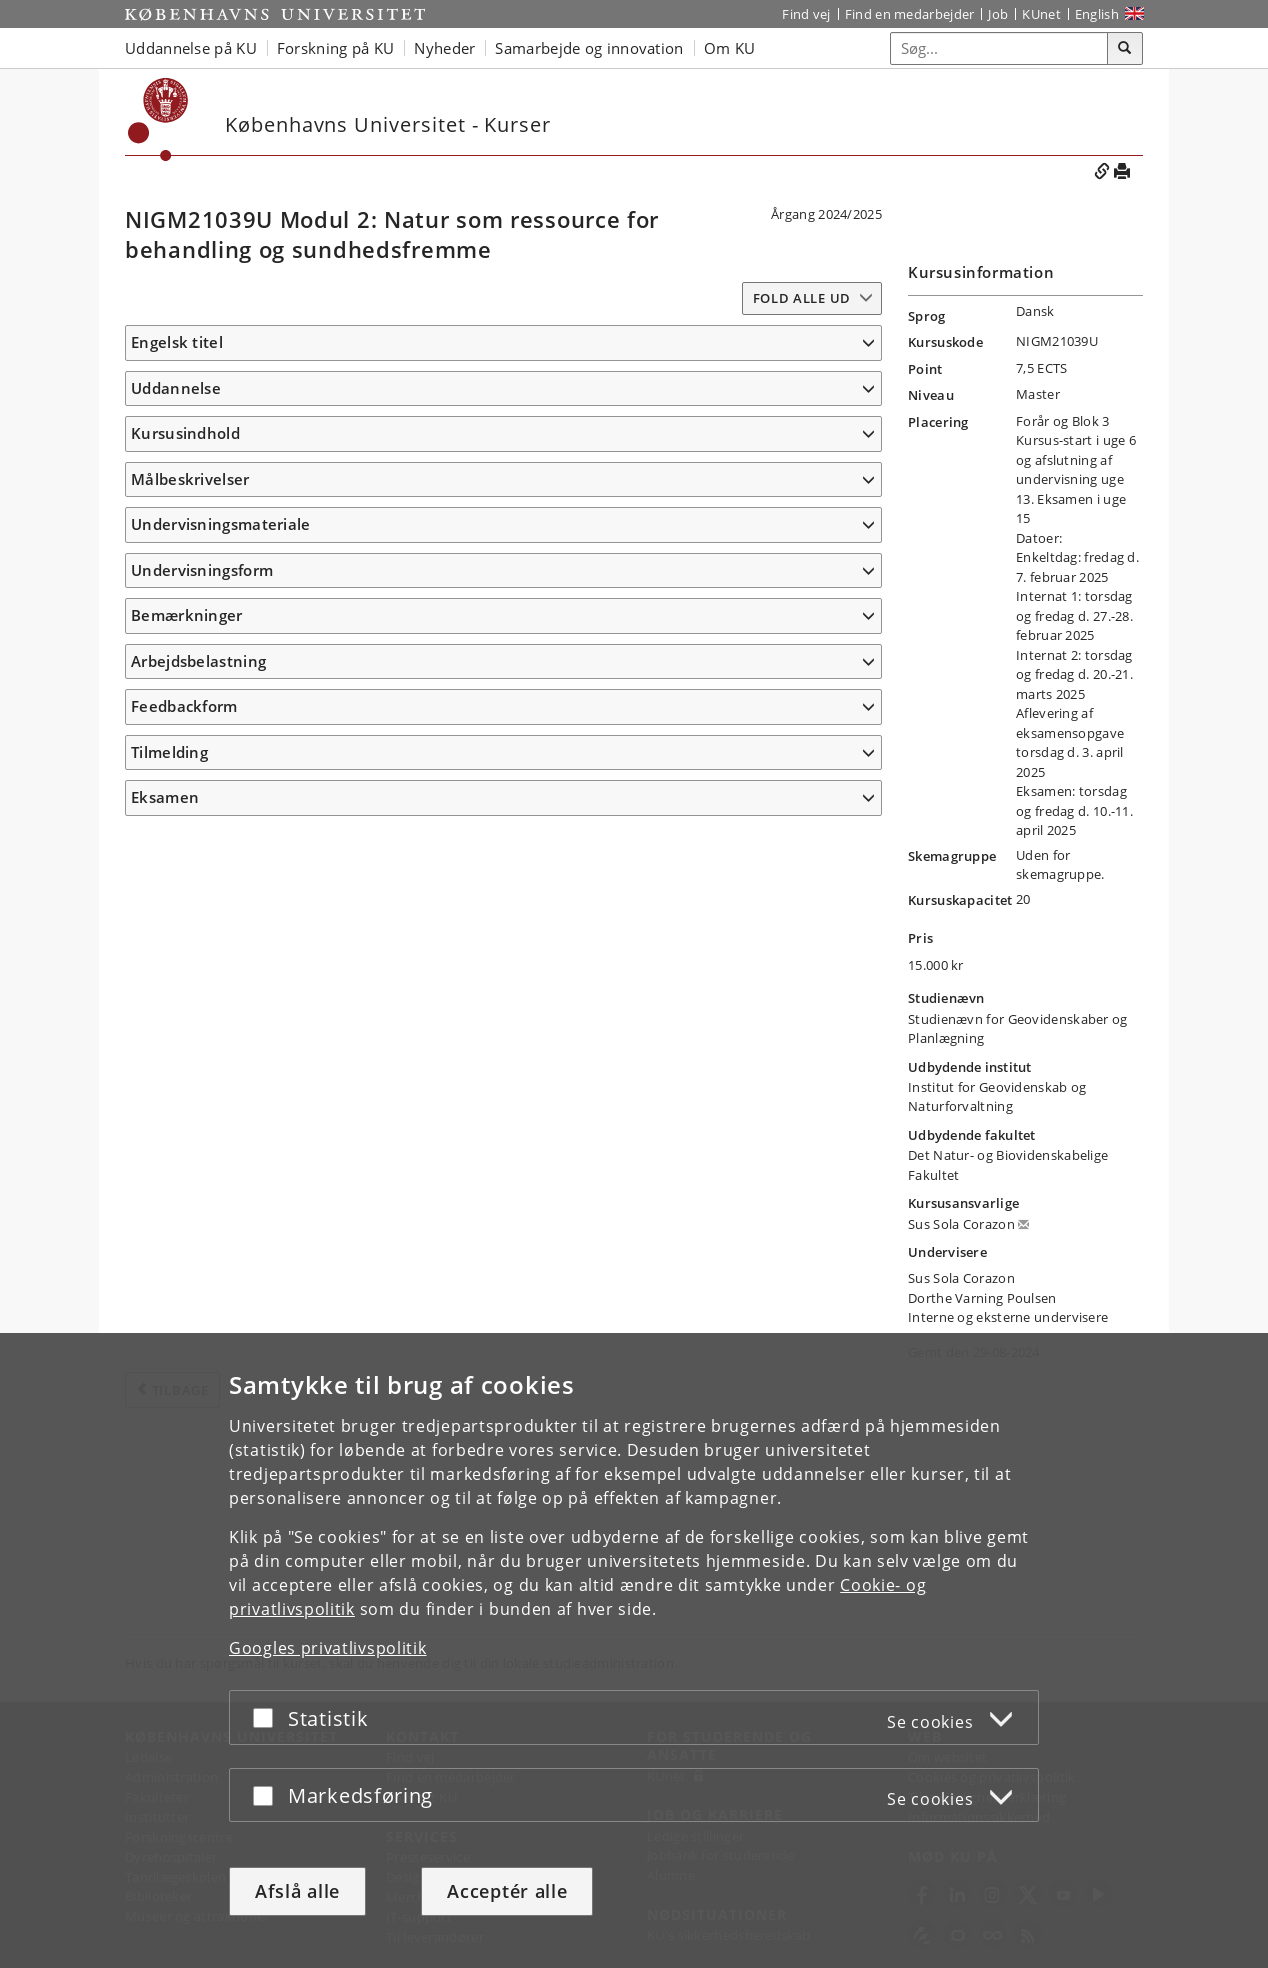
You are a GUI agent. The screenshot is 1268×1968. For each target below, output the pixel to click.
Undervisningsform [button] (202, 1282)
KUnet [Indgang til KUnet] (1041, 14)
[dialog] (634, 1650)
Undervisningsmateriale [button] (221, 1168)
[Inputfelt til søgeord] (999, 48)
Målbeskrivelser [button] (190, 743)
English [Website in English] (1097, 14)
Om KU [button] (730, 48)
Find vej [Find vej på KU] (806, 14)
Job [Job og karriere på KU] (998, 14)
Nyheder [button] (444, 48)
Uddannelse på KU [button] (191, 48)
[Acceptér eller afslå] (268, 1717)
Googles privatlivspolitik (328, 1648)
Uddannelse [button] (176, 417)
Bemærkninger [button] (187, 1328)
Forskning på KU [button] (336, 48)
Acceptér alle (507, 1891)
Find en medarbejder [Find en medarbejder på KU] (910, 14)
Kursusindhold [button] (185, 512)
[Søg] (1125, 49)
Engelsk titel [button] (177, 342)
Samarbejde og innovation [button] (589, 48)
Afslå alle (297, 1891)
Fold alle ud (802, 298)
